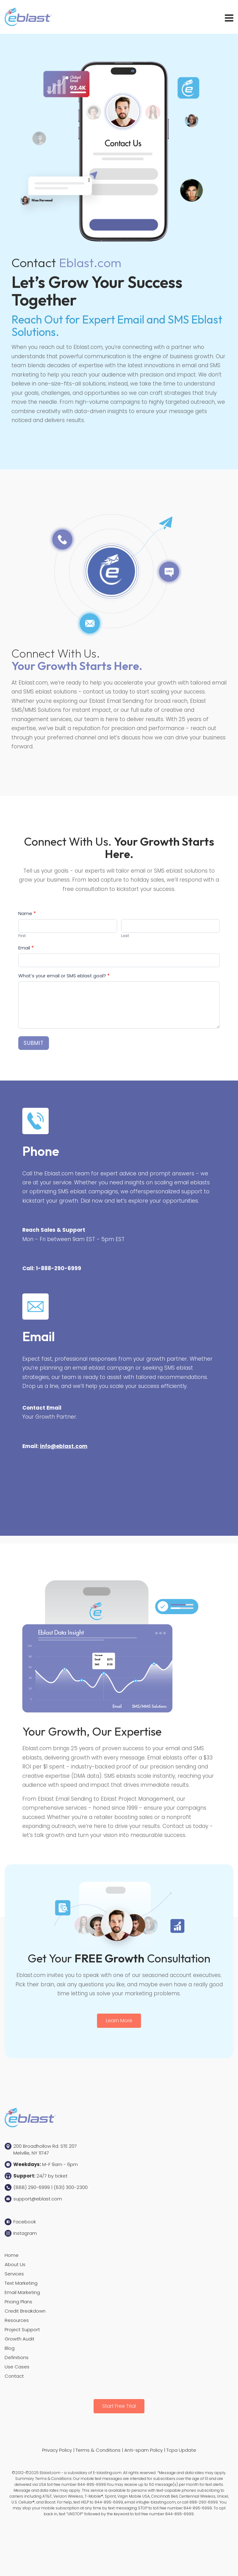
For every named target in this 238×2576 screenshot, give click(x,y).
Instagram (25, 2233)
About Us (15, 2264)
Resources (17, 2320)
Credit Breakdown (25, 2311)
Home (12, 2255)
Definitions (17, 2357)
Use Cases (17, 2366)
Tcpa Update (181, 2450)
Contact (14, 2376)
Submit (34, 1043)
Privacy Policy (57, 2450)
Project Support (22, 2329)
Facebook (24, 2221)
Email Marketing (22, 2292)
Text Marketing (21, 2283)
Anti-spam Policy (143, 2450)
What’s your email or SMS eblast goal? (64, 975)
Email (26, 948)
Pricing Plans (18, 2301)
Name (27, 913)
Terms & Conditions (98, 2450)
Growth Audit (19, 2339)
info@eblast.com (63, 1446)
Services (14, 2273)
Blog (10, 2348)
